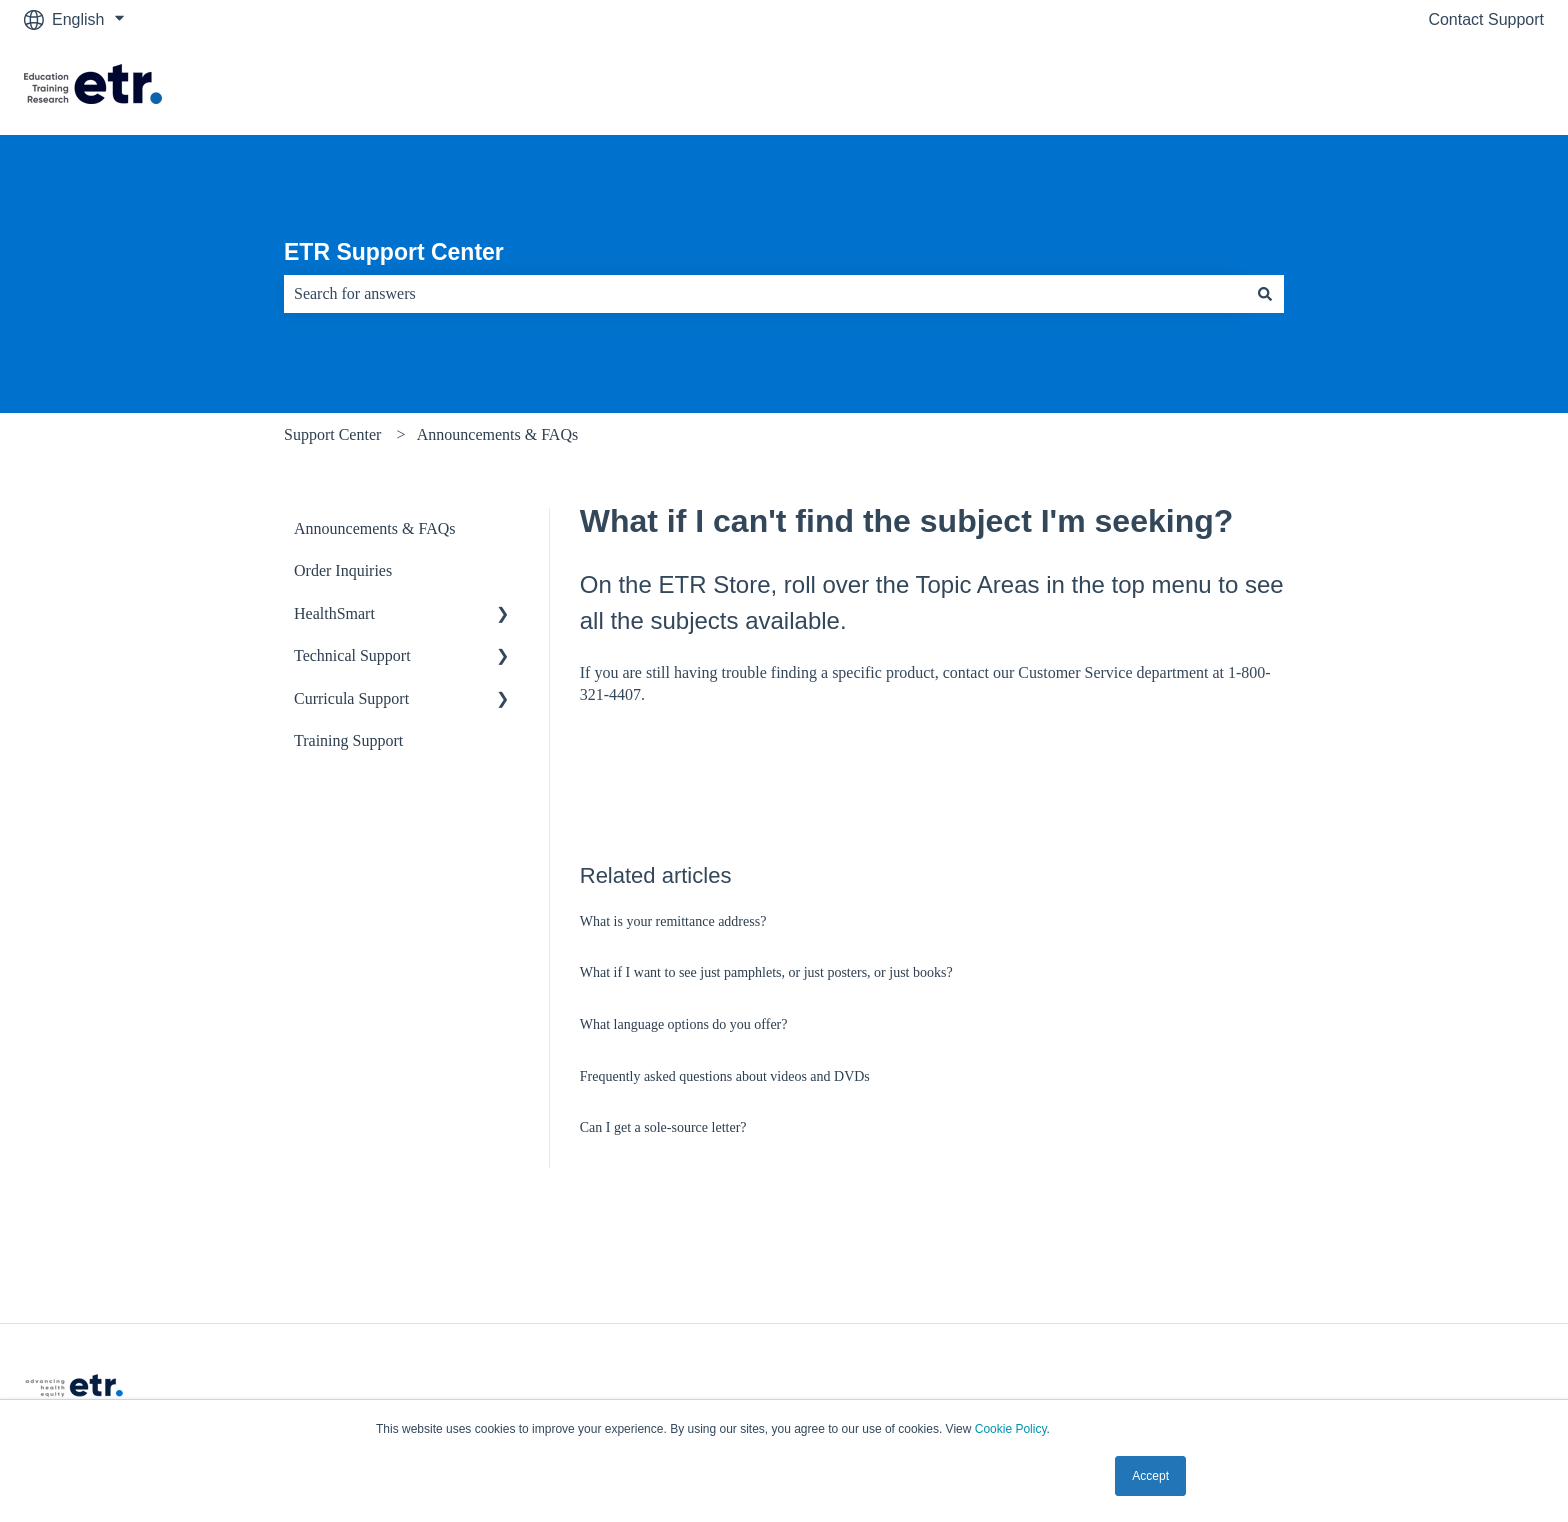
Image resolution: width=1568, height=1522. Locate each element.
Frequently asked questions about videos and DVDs (725, 1076)
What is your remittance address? (673, 921)
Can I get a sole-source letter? (663, 1127)
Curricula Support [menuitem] (351, 698)
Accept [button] (1150, 1476)
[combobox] (765, 294)
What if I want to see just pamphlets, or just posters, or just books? (766, 972)
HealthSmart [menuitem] (334, 613)
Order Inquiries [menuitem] (343, 570)
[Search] (1265, 294)
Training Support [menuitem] (348, 740)
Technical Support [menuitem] (352, 655)
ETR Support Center (394, 252)
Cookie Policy (1011, 1429)
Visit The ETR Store (1453, 86)
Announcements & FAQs (497, 434)
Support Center (332, 434)
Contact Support (1486, 19)
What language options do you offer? (684, 1024)
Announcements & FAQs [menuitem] (374, 528)
